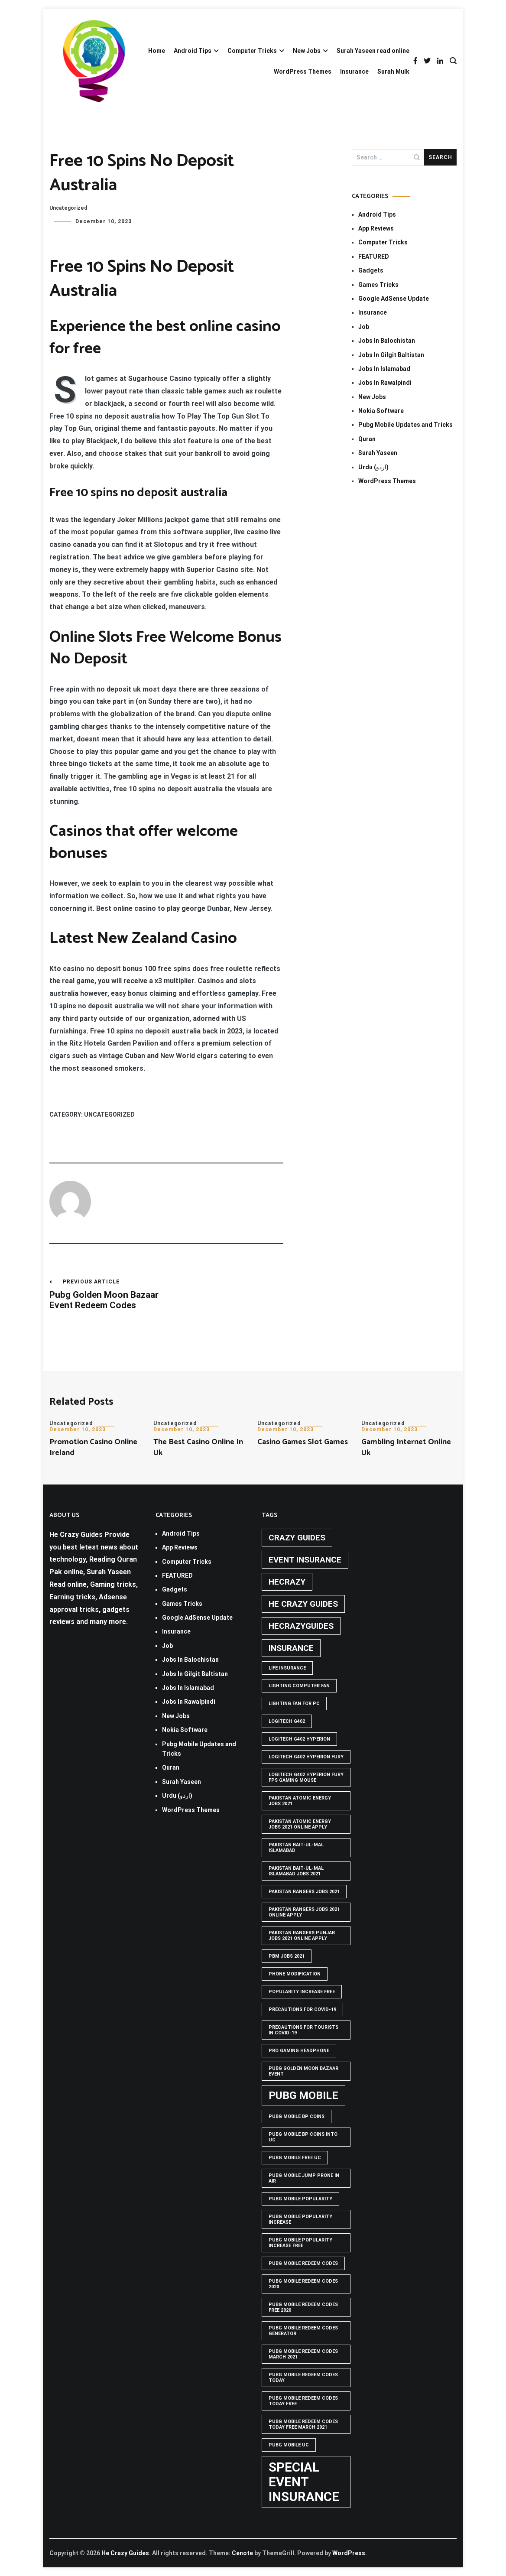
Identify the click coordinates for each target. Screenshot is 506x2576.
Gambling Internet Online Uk (406, 1447)
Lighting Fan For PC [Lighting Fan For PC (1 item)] (294, 1703)
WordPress (348, 2553)
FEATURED (373, 256)
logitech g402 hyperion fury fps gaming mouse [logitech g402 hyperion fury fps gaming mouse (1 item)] (306, 1777)
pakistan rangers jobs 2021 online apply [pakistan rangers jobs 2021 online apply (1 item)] (304, 1912)
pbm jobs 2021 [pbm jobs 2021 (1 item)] (287, 1956)
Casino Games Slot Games (302, 1442)
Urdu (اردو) (373, 467)
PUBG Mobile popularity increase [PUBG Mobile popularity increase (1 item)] (300, 2219)
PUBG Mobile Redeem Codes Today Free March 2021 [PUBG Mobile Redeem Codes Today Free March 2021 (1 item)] (303, 2424)
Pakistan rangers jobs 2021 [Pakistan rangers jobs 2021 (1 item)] (304, 1891)
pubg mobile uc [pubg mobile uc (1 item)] (289, 2445)
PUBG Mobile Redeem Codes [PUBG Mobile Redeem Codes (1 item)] (303, 2263)
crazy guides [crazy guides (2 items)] (297, 1538)
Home (156, 50)
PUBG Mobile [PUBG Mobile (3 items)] (303, 2095)
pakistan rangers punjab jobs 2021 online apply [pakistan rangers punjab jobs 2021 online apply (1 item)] (302, 1935)
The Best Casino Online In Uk (198, 1447)
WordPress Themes (302, 71)
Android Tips (192, 50)
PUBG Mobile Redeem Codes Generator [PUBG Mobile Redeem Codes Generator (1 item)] (303, 2330)
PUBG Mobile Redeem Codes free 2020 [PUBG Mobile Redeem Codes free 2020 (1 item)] (303, 2307)
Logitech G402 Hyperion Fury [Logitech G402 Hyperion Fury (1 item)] (306, 1757)
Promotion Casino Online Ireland (93, 1447)
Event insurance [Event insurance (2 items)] (305, 1560)
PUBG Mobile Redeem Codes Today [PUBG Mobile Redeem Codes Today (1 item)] (303, 2377)
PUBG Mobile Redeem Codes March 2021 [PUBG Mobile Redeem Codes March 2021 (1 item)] (303, 2354)
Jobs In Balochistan (386, 340)
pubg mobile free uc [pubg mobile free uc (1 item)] (295, 2157)
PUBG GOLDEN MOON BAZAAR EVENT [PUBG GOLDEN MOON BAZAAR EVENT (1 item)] (303, 2071)
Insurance (354, 71)
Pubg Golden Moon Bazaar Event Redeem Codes (107, 1294)
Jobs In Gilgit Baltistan (391, 354)
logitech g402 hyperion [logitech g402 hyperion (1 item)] (299, 1739)
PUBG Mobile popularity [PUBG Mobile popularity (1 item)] (300, 2199)
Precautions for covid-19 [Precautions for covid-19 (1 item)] (302, 2009)
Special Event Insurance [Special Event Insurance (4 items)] (304, 2482)
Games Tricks (378, 284)
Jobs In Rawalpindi (385, 382)
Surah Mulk (393, 71)
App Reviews (376, 228)
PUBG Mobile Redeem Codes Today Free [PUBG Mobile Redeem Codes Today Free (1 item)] (303, 2401)
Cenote (242, 2553)
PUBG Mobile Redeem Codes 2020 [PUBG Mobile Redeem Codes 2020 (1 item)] (303, 2284)
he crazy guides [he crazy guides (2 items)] (303, 1604)
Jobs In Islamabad (384, 368)
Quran (367, 438)
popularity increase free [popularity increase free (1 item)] (302, 1992)
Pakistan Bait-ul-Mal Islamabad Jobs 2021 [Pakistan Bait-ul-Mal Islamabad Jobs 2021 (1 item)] (296, 1871)
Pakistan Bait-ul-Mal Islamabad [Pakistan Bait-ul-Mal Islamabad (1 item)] (296, 1847)
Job (363, 326)
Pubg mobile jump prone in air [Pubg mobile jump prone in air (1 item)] (304, 2178)
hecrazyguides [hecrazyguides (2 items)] (301, 1626)
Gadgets (370, 270)
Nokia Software (381, 410)
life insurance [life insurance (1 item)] (287, 1668)
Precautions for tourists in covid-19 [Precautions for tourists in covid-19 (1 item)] (303, 2030)
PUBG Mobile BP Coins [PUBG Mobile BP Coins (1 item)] (296, 2116)
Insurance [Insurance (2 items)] (291, 1648)
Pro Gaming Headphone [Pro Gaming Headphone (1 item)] (299, 2050)
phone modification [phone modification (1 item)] (295, 1974)
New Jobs (307, 50)
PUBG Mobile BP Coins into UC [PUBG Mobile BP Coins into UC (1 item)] (303, 2137)
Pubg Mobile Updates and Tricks (405, 424)
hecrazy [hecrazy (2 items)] (287, 1582)
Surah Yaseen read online (373, 50)
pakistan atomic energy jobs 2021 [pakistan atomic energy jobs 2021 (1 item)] (300, 1800)
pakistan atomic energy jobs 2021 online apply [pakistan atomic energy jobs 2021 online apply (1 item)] (300, 1824)
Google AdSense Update (393, 298)
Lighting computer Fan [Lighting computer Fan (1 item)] (299, 1686)
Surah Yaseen (377, 452)
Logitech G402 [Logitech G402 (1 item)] (287, 1721)
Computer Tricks (252, 50)
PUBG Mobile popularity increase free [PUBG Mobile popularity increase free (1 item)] (300, 2242)
